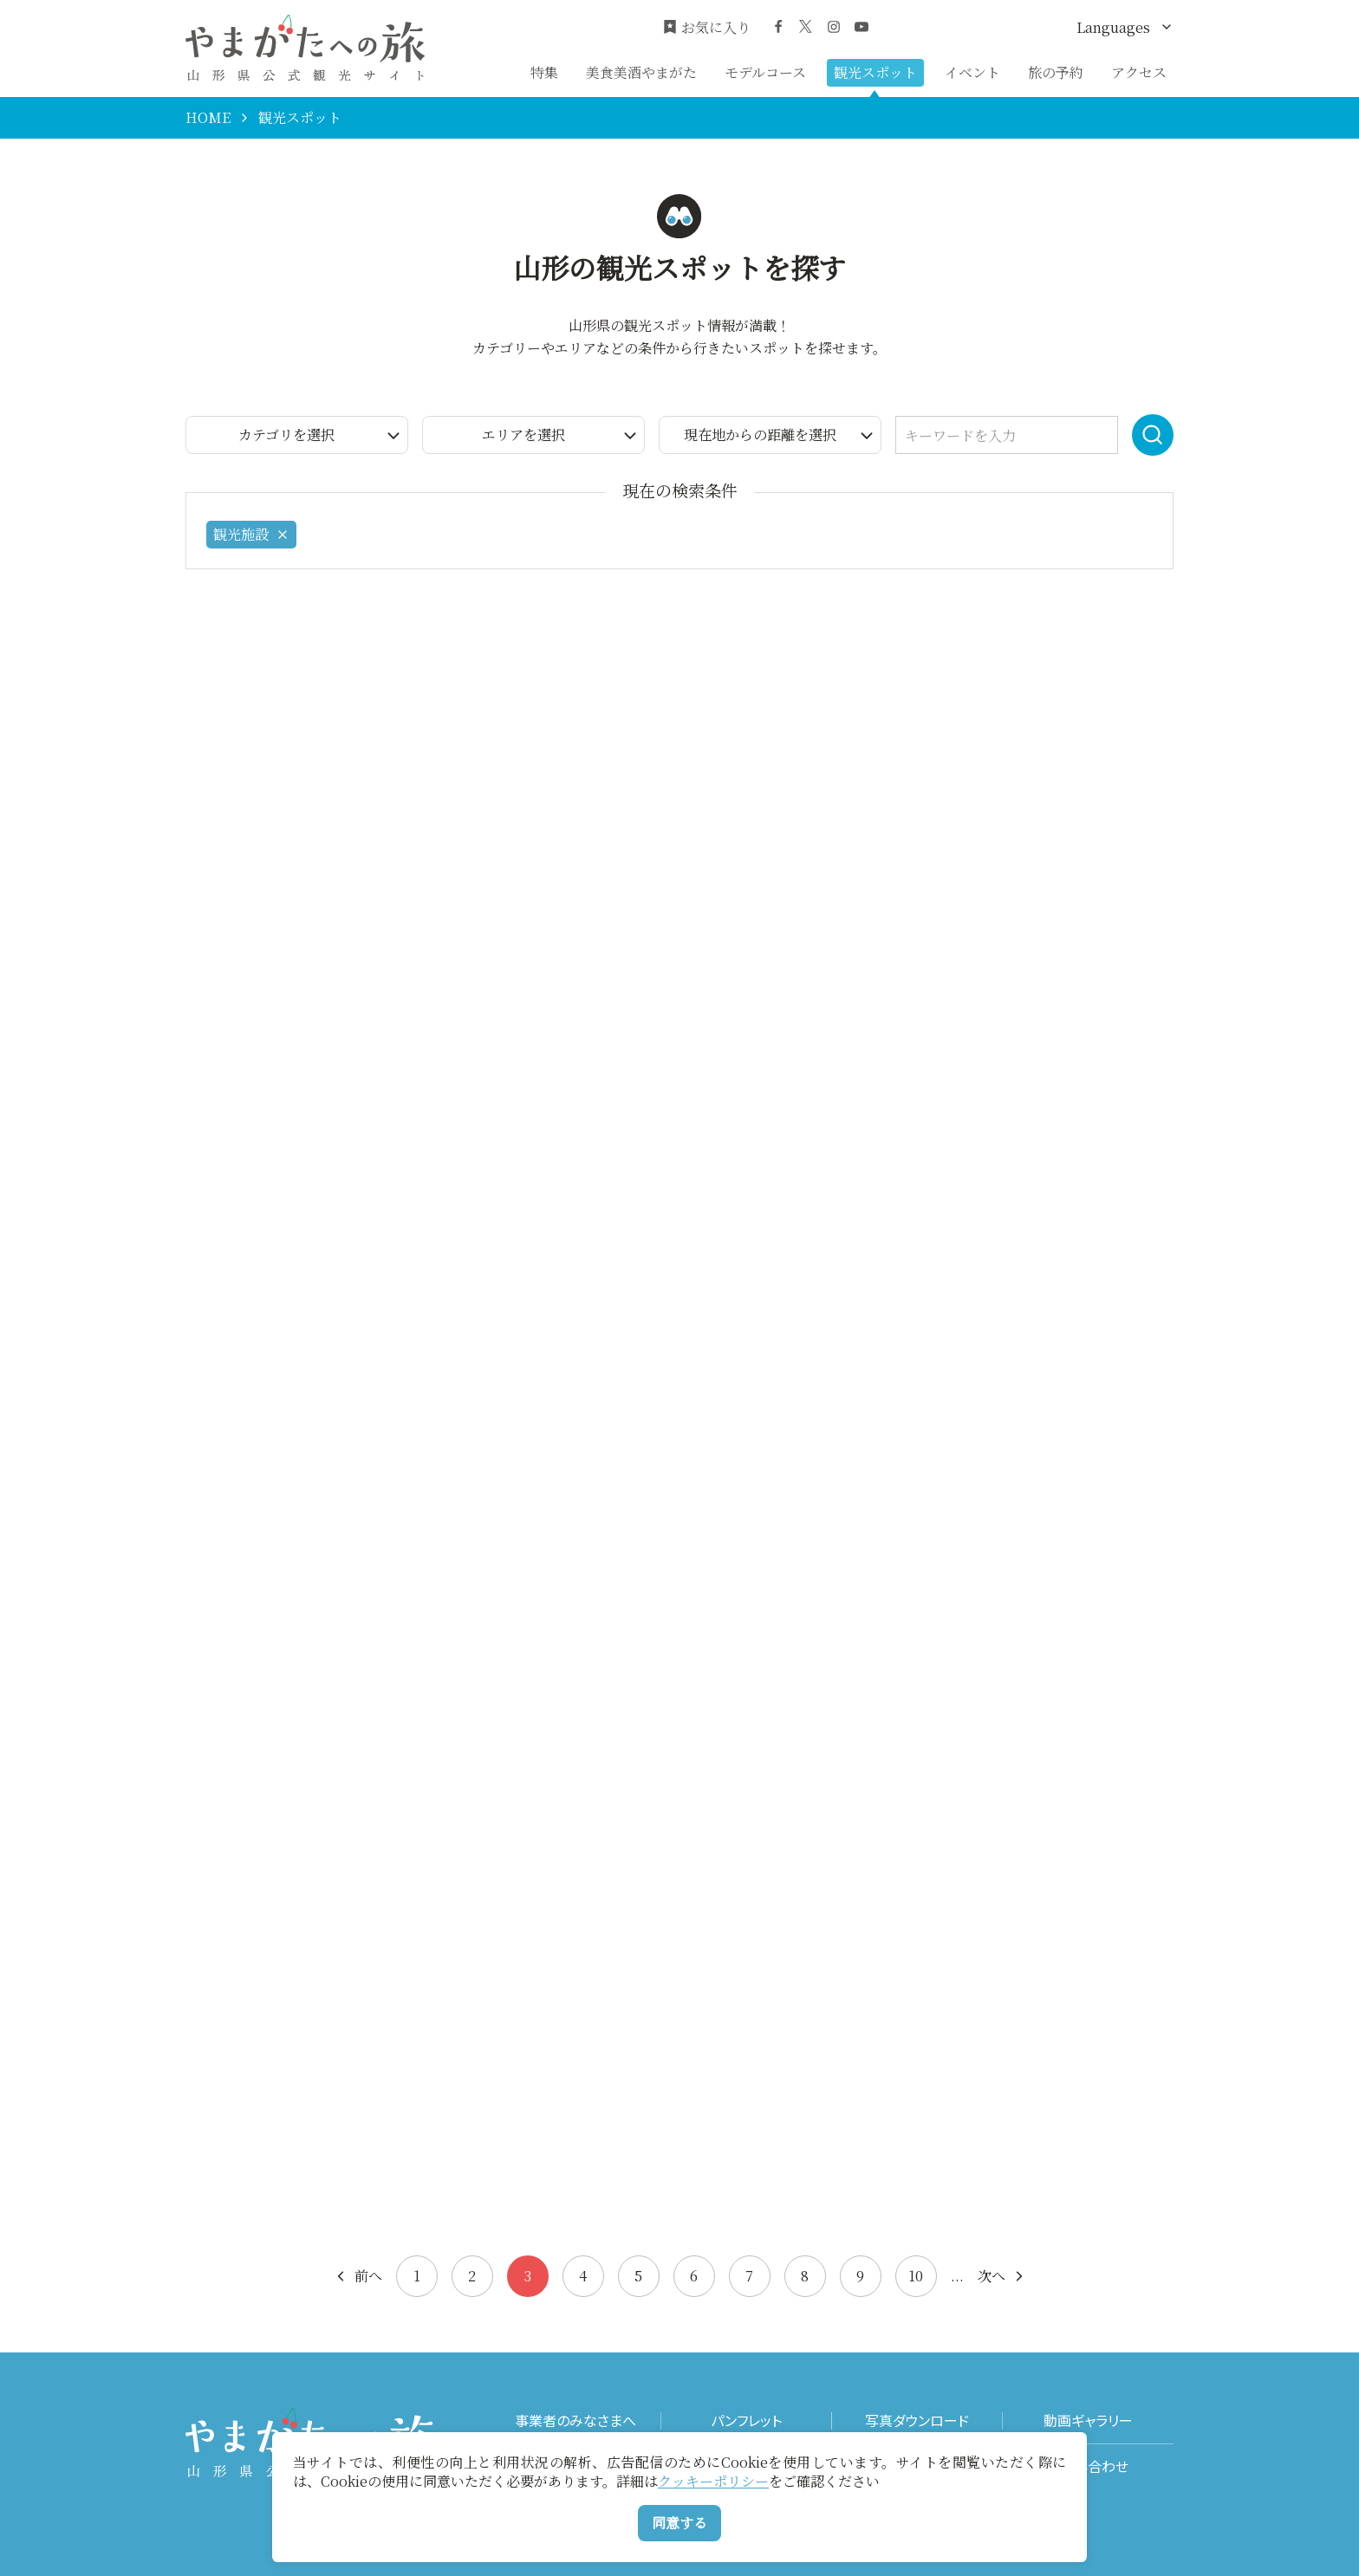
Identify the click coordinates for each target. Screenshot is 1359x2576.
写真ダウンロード (917, 2420)
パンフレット (746, 2420)
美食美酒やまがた (641, 72)
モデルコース (765, 72)
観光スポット (875, 72)
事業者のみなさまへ (575, 2420)
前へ (358, 2276)
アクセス (1139, 72)
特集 (544, 72)
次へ (1002, 2276)
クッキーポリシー (713, 2481)
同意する (679, 2523)
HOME (208, 118)
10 (915, 2276)
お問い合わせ (1088, 2466)
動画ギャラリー (1088, 2420)
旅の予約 (1055, 72)
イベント (972, 72)
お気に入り (707, 28)
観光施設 (251, 534)
